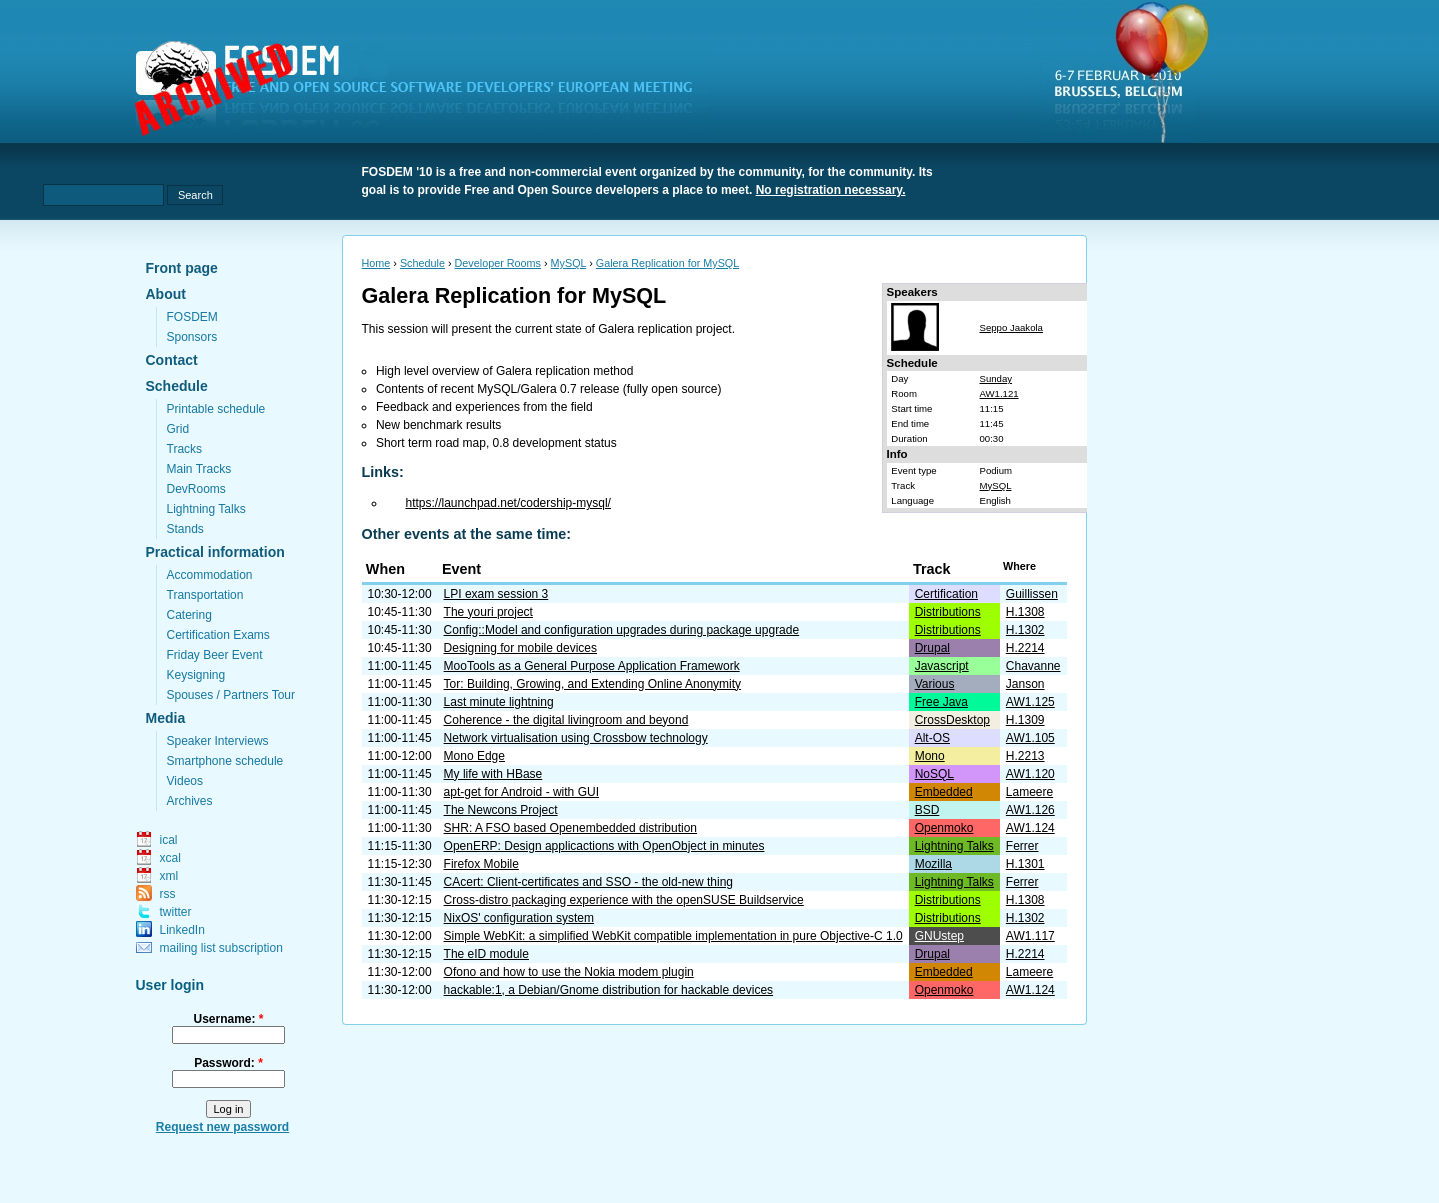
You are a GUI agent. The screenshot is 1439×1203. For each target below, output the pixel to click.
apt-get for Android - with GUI (521, 792)
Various (935, 684)
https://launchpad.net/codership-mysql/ (508, 503)
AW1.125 (1030, 702)
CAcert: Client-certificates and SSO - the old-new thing (588, 882)
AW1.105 (1030, 738)
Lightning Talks (206, 509)
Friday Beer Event (215, 655)
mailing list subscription (221, 948)
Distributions (948, 612)
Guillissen (1032, 594)
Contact (172, 360)
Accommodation (210, 575)
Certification (946, 594)
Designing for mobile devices (520, 648)
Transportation (205, 595)
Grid (178, 429)
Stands (185, 529)
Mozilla (933, 864)
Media (166, 718)
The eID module (486, 954)
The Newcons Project (501, 810)
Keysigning (196, 675)
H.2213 (1025, 756)
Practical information (215, 552)
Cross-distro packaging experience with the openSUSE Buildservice (624, 900)
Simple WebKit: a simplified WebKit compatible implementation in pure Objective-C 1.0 (673, 936)
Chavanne (1033, 666)
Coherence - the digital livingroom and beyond (566, 720)
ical (169, 840)
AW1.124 (1030, 828)
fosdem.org (426, 91)
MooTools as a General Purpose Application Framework (592, 666)
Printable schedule (216, 409)
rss (168, 894)
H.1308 (1025, 612)
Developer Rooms (498, 263)
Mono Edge (474, 756)
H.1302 (1025, 630)
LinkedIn (182, 930)
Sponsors (192, 337)
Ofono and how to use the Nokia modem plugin (569, 972)
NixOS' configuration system (519, 918)
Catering (189, 615)
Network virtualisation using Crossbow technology (576, 738)
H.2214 (1025, 648)
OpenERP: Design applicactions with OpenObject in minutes (604, 846)
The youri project (488, 612)
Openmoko (944, 828)
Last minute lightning (499, 702)
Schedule (177, 386)
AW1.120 (1030, 774)
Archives (190, 801)
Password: (228, 1063)
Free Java (941, 702)
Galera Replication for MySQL (667, 263)
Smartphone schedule (225, 761)
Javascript (942, 666)
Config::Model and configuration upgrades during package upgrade (622, 630)
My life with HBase (493, 774)
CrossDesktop (952, 720)
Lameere (1029, 792)
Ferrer (1022, 846)
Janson (1025, 684)
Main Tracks (199, 469)
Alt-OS (932, 738)
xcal (170, 858)
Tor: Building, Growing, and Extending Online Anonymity (593, 684)
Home (376, 263)
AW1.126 (1030, 810)
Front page (182, 268)
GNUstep (939, 936)
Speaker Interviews (218, 741)
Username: (228, 1019)
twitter (176, 912)
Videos (185, 781)
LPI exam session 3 (496, 594)
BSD (927, 810)
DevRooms (196, 489)
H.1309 (1025, 720)
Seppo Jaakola (1010, 327)
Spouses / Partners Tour (231, 695)
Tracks (185, 449)
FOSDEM (192, 317)
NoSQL (934, 774)
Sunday (995, 378)
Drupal (932, 648)
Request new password (222, 1127)
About (166, 294)
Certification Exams (218, 635)
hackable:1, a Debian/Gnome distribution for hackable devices (609, 990)
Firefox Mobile (481, 864)
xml (169, 876)
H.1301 (1025, 864)
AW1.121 (998, 393)
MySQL (569, 263)
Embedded (944, 792)
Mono (930, 756)
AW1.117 (1030, 936)
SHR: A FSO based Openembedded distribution (570, 828)
